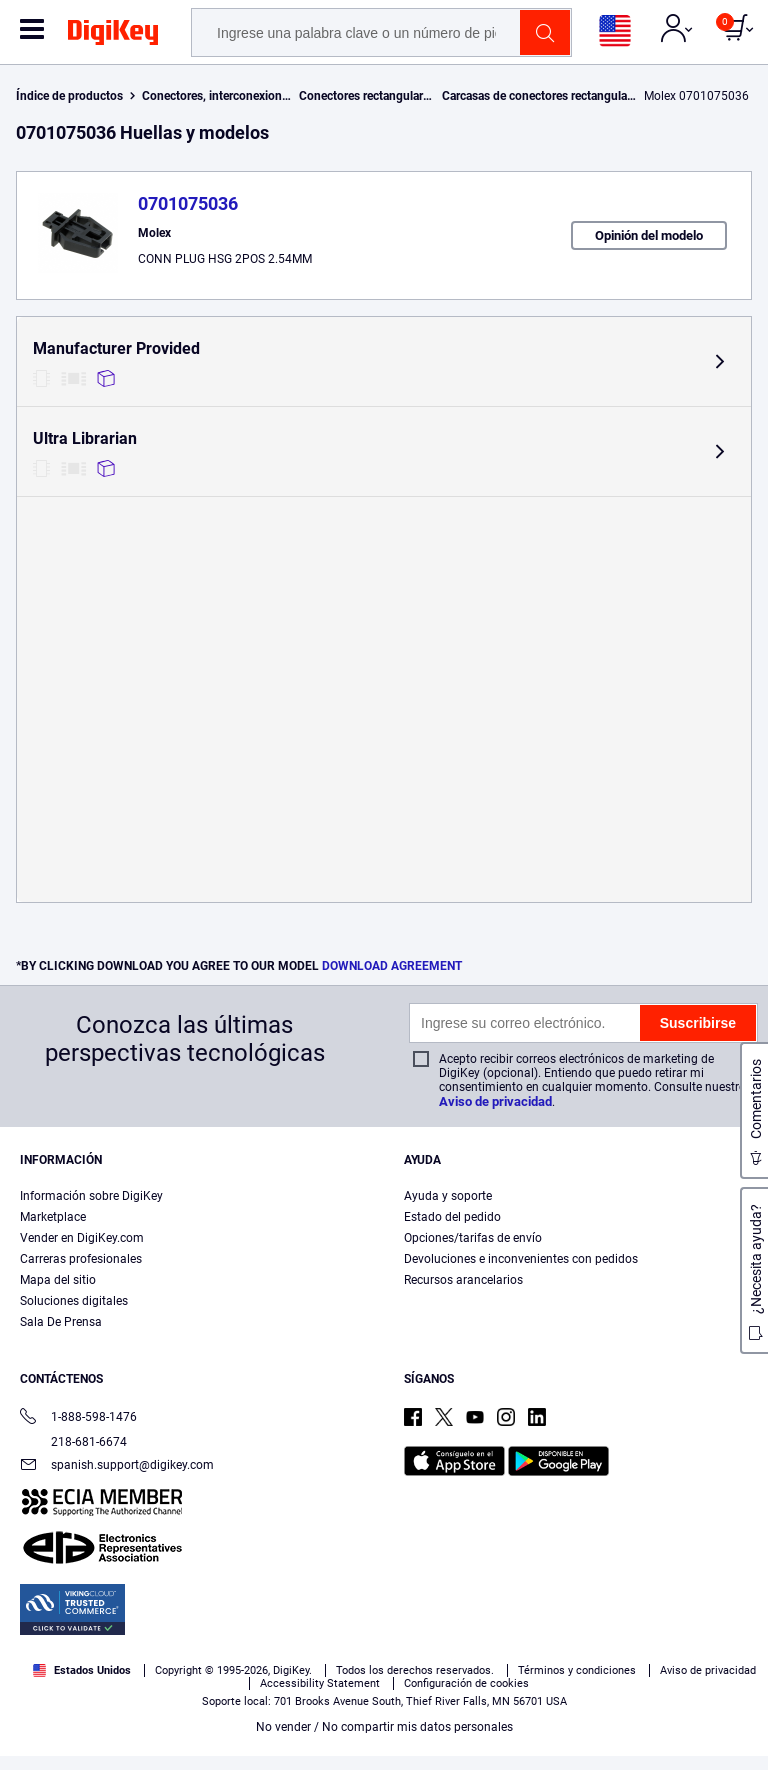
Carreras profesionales (81, 1259)
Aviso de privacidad (495, 1101)
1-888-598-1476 (78, 1418)
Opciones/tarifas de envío (473, 1238)
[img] (113, 36)
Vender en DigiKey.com (82, 1238)
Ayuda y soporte (448, 1196)
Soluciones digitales (74, 1301)
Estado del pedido (452, 1217)
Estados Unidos (82, 1670)
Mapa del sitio (58, 1280)
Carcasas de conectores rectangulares (542, 96)
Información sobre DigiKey (91, 1196)
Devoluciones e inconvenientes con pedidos (521, 1259)
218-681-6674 (73, 1442)
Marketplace (53, 1217)
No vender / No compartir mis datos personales (384, 1727)
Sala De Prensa (61, 1322)
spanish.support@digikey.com (117, 1466)
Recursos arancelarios (463, 1280)
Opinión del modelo (649, 235)
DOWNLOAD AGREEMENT (392, 966)
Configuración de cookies (466, 1683)
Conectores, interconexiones (218, 96)
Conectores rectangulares (367, 96)
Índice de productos (69, 96)
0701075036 (188, 203)
